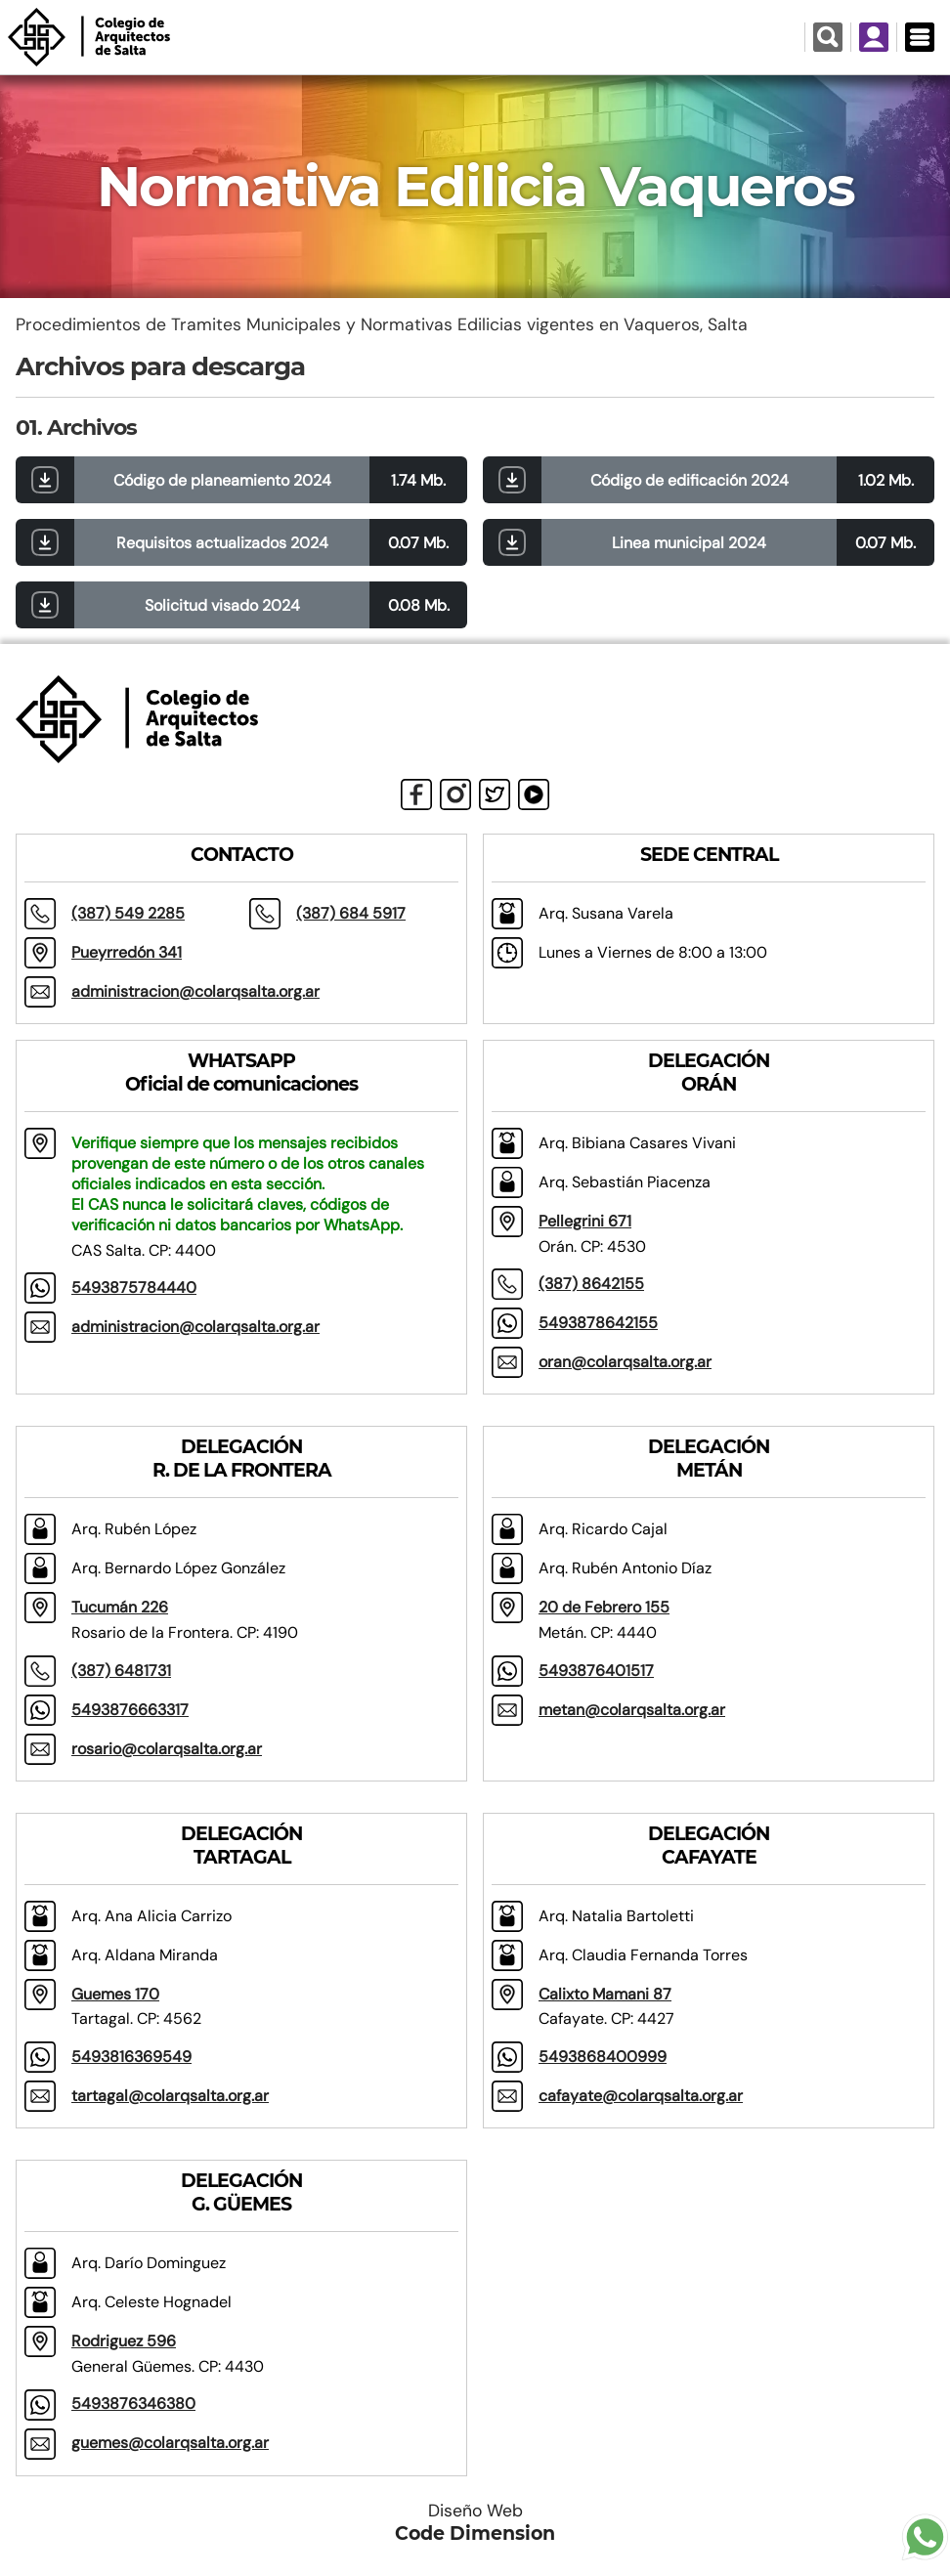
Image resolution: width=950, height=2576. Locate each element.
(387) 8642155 (591, 1283)
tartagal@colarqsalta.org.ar (170, 2095)
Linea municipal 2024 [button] (689, 543)
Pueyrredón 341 (126, 952)
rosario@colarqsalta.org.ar (166, 1749)
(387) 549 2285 (128, 913)
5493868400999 (603, 2056)
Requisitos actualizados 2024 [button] (222, 543)
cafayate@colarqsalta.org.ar (641, 2095)
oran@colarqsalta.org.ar (625, 1362)
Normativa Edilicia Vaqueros (475, 186)
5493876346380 (133, 2403)
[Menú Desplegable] (919, 37)
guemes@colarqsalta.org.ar (170, 2442)
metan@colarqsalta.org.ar (632, 1709)
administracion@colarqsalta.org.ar (195, 991)
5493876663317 (130, 1709)
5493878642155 (598, 1322)
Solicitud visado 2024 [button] (222, 605)
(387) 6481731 (121, 1670)
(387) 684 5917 (351, 913)
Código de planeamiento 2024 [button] (222, 480)
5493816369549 (131, 2056)
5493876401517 (596, 1670)
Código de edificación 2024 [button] (689, 480)
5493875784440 (133, 1287)
